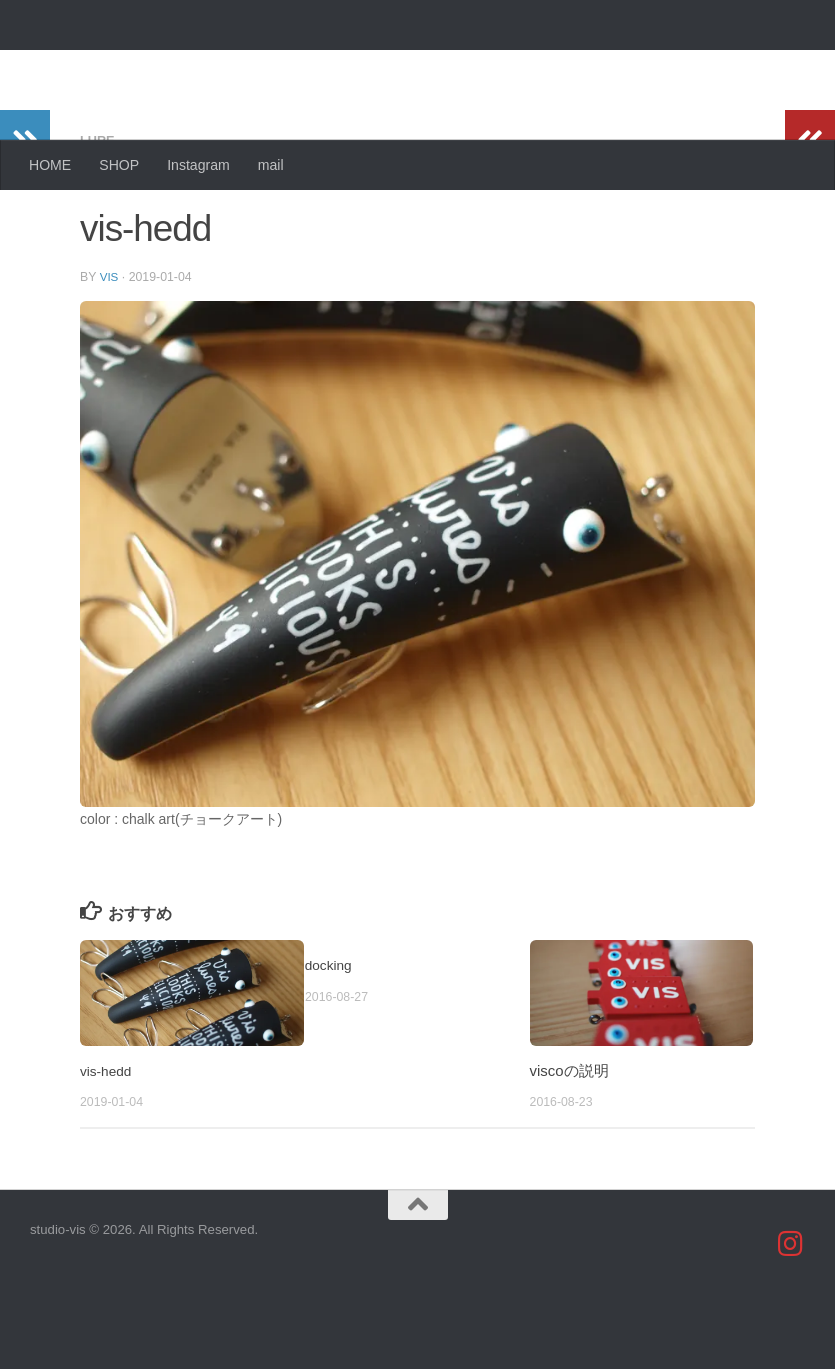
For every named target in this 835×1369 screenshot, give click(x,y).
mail (271, 165)
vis (110, 355)
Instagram (198, 165)
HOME (50, 165)
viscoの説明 (569, 1148)
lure (99, 220)
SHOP (119, 165)
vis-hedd (108, 1148)
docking (331, 1042)
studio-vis (115, 65)
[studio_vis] (791, 1322)
